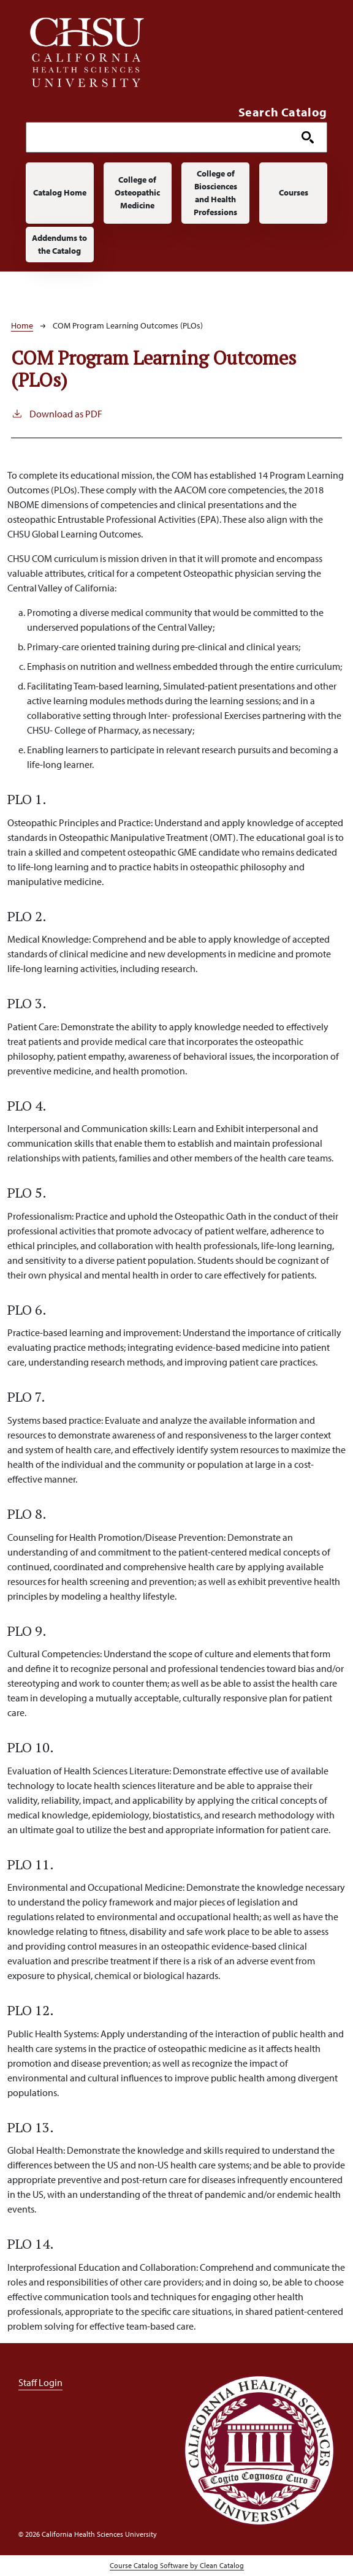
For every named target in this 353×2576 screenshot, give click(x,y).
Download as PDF (56, 413)
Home (22, 325)
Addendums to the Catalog (59, 244)
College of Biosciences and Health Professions (215, 193)
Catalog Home (59, 192)
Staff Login (40, 2382)
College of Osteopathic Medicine (137, 192)
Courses (293, 192)
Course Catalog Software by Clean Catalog (177, 2565)
